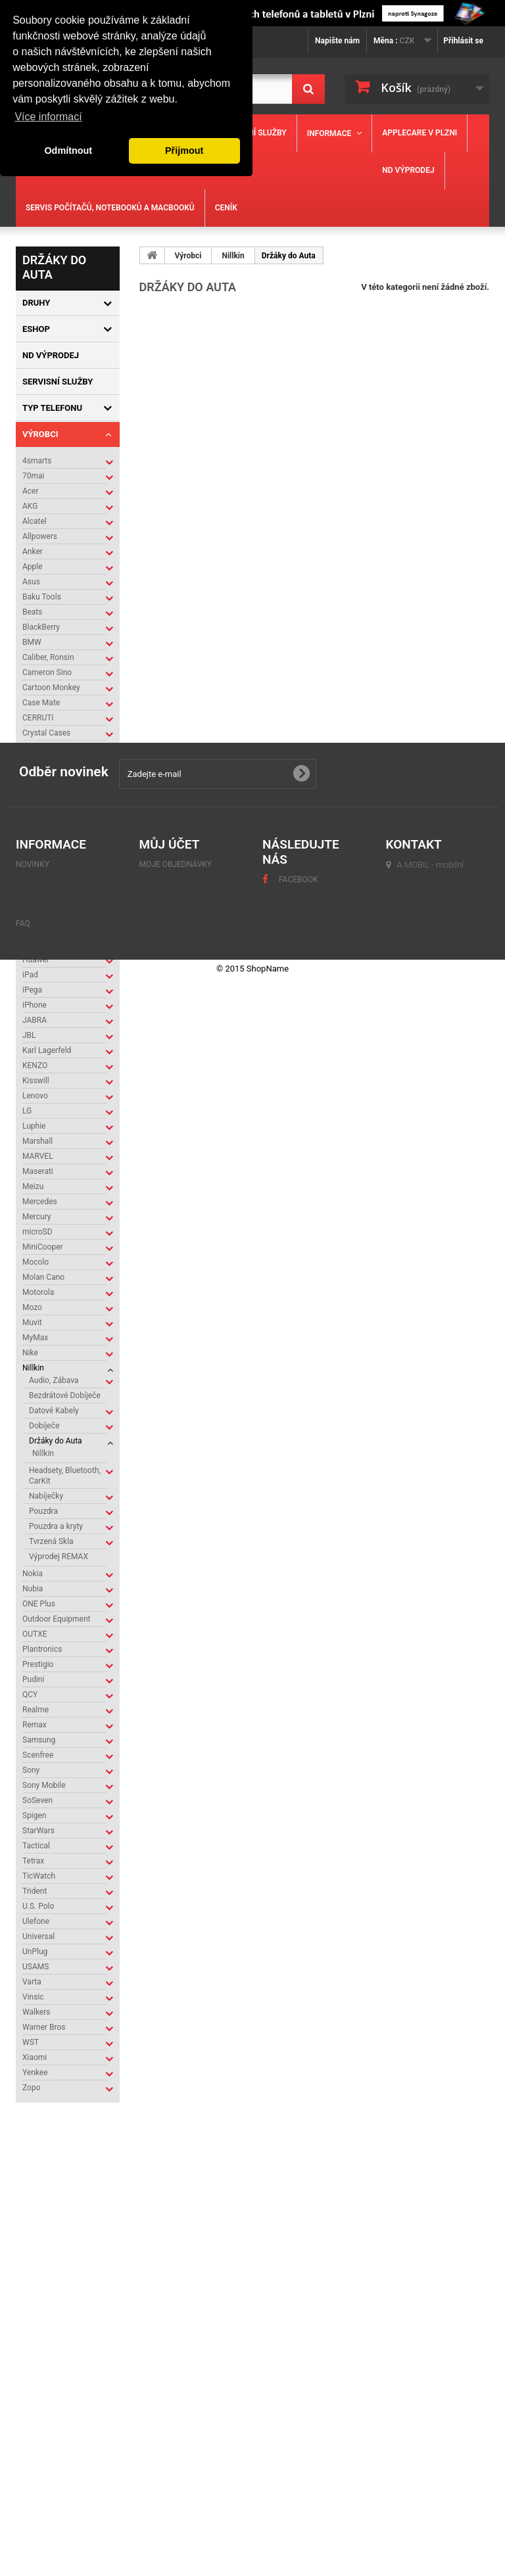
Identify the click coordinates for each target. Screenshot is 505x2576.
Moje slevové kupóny (183, 2442)
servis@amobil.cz (429, 2470)
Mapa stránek (45, 2470)
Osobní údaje (166, 2426)
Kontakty (53, 2169)
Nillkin (43, 1453)
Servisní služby (254, 132)
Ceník (226, 207)
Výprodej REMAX (58, 1556)
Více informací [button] (48, 116)
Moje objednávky (175, 2379)
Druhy (36, 303)
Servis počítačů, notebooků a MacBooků (110, 207)
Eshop (36, 329)
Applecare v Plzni (419, 132)
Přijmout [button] (184, 150)
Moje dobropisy (172, 2395)
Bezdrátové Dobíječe (65, 1395)
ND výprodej (408, 170)
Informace (329, 133)
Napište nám (337, 40)
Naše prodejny (63, 2208)
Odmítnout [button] (68, 150)
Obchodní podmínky (72, 2188)
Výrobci (40, 434)
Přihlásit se (463, 40)
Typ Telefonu (52, 408)
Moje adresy (165, 2411)
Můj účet (169, 2359)
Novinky (32, 2379)
